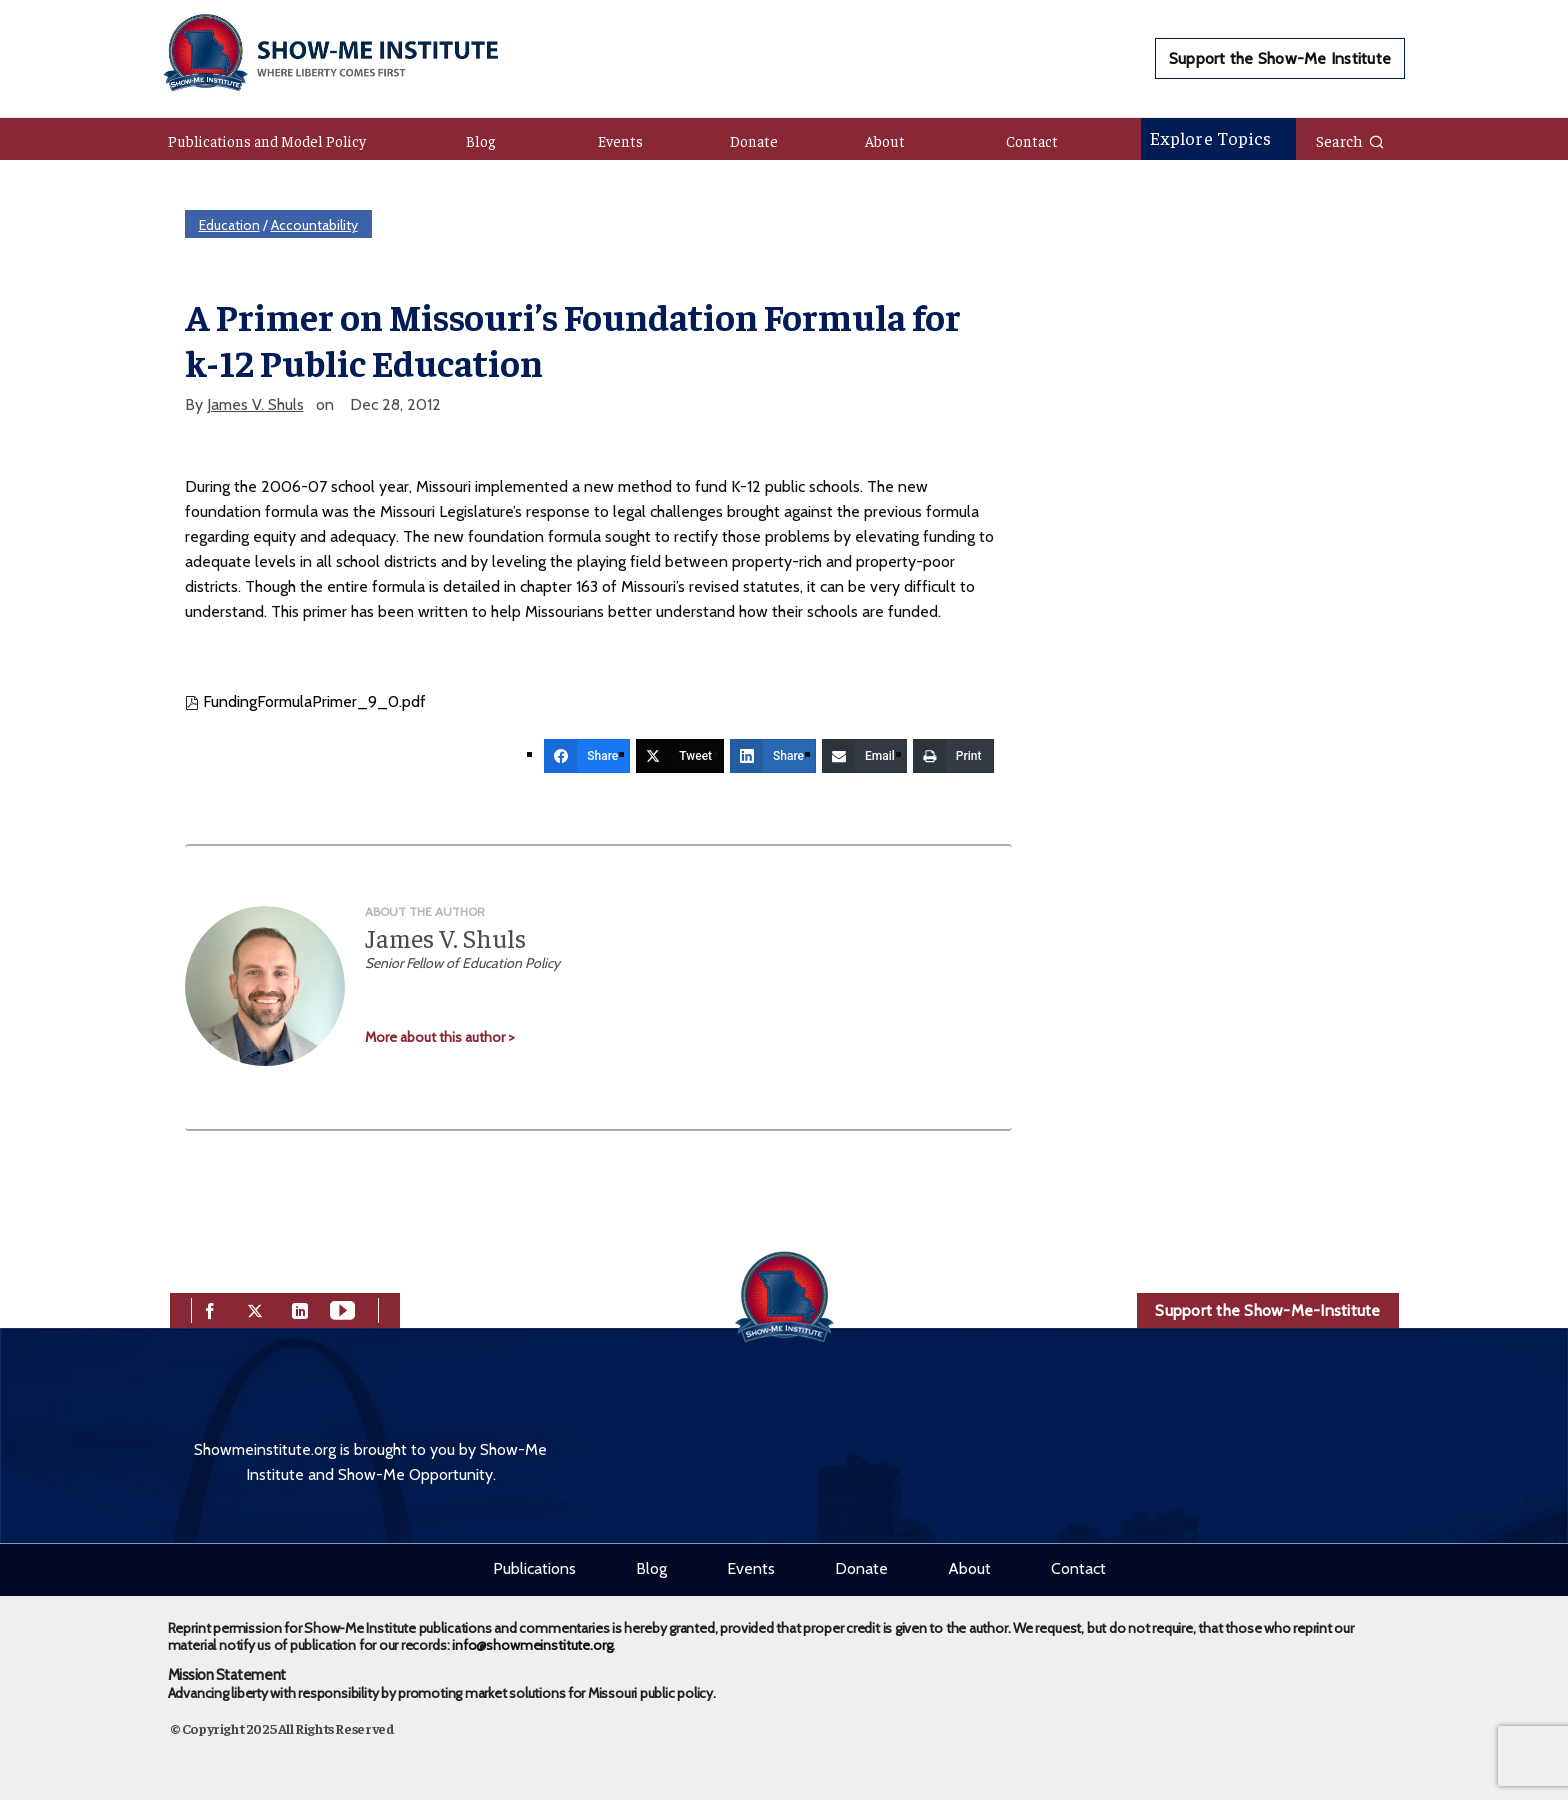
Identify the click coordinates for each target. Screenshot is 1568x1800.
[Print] (953, 756)
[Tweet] (680, 756)
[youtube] (342, 1309)
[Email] (864, 756)
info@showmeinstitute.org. (533, 1645)
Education (229, 225)
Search (1350, 140)
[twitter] (255, 1309)
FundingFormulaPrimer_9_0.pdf (305, 701)
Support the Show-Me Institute (1280, 58)
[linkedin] (300, 1309)
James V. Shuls (255, 404)
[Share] (587, 756)
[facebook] (210, 1309)
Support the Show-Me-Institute (1267, 1310)
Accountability (314, 225)
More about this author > (440, 1037)
